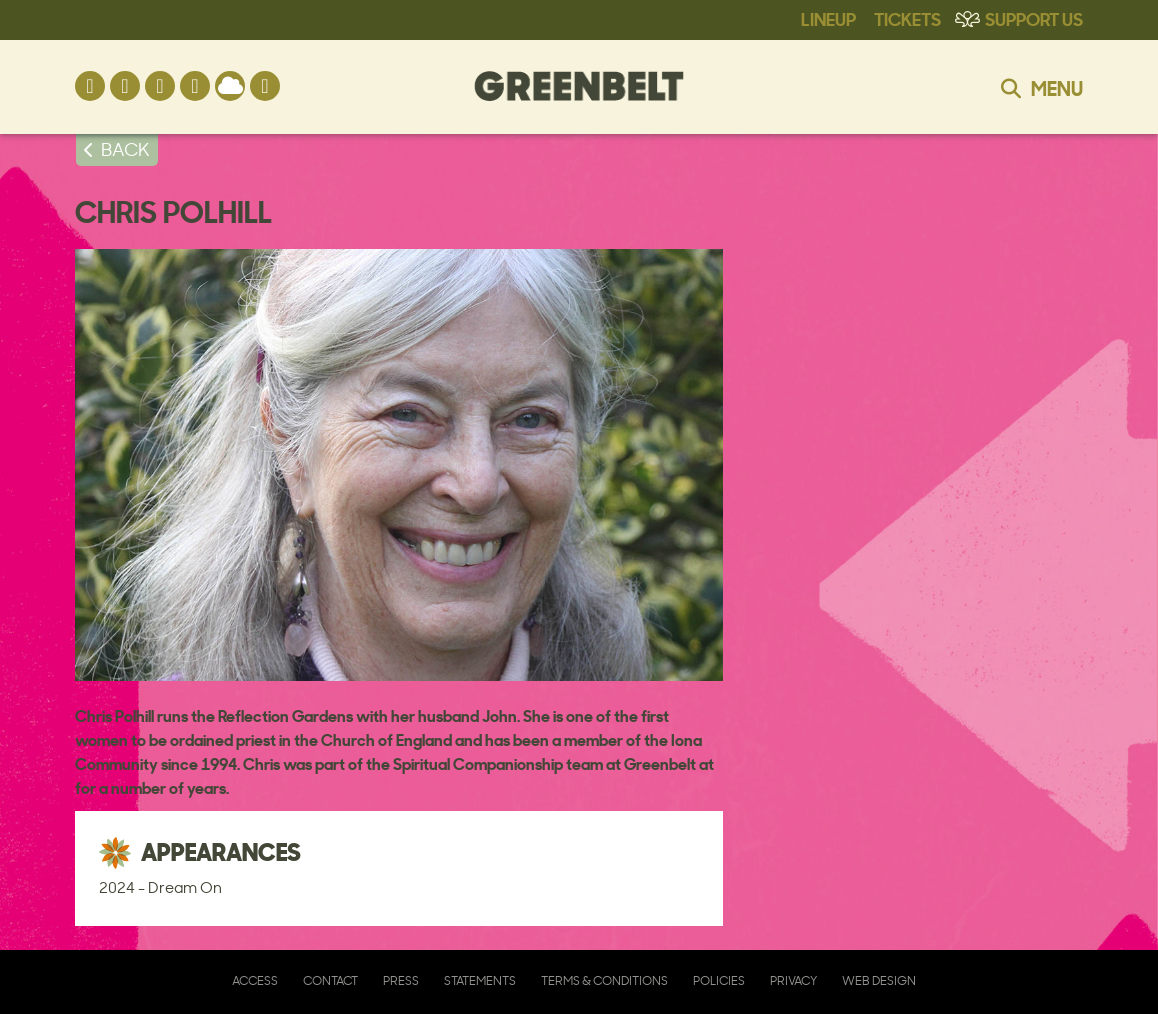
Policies (719, 980)
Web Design (879, 980)
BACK (125, 149)
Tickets (907, 18)
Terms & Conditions (604, 980)
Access (255, 980)
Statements (480, 980)
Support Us (1034, 18)
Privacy (793, 980)
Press (401, 980)
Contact (330, 980)
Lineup (828, 18)
